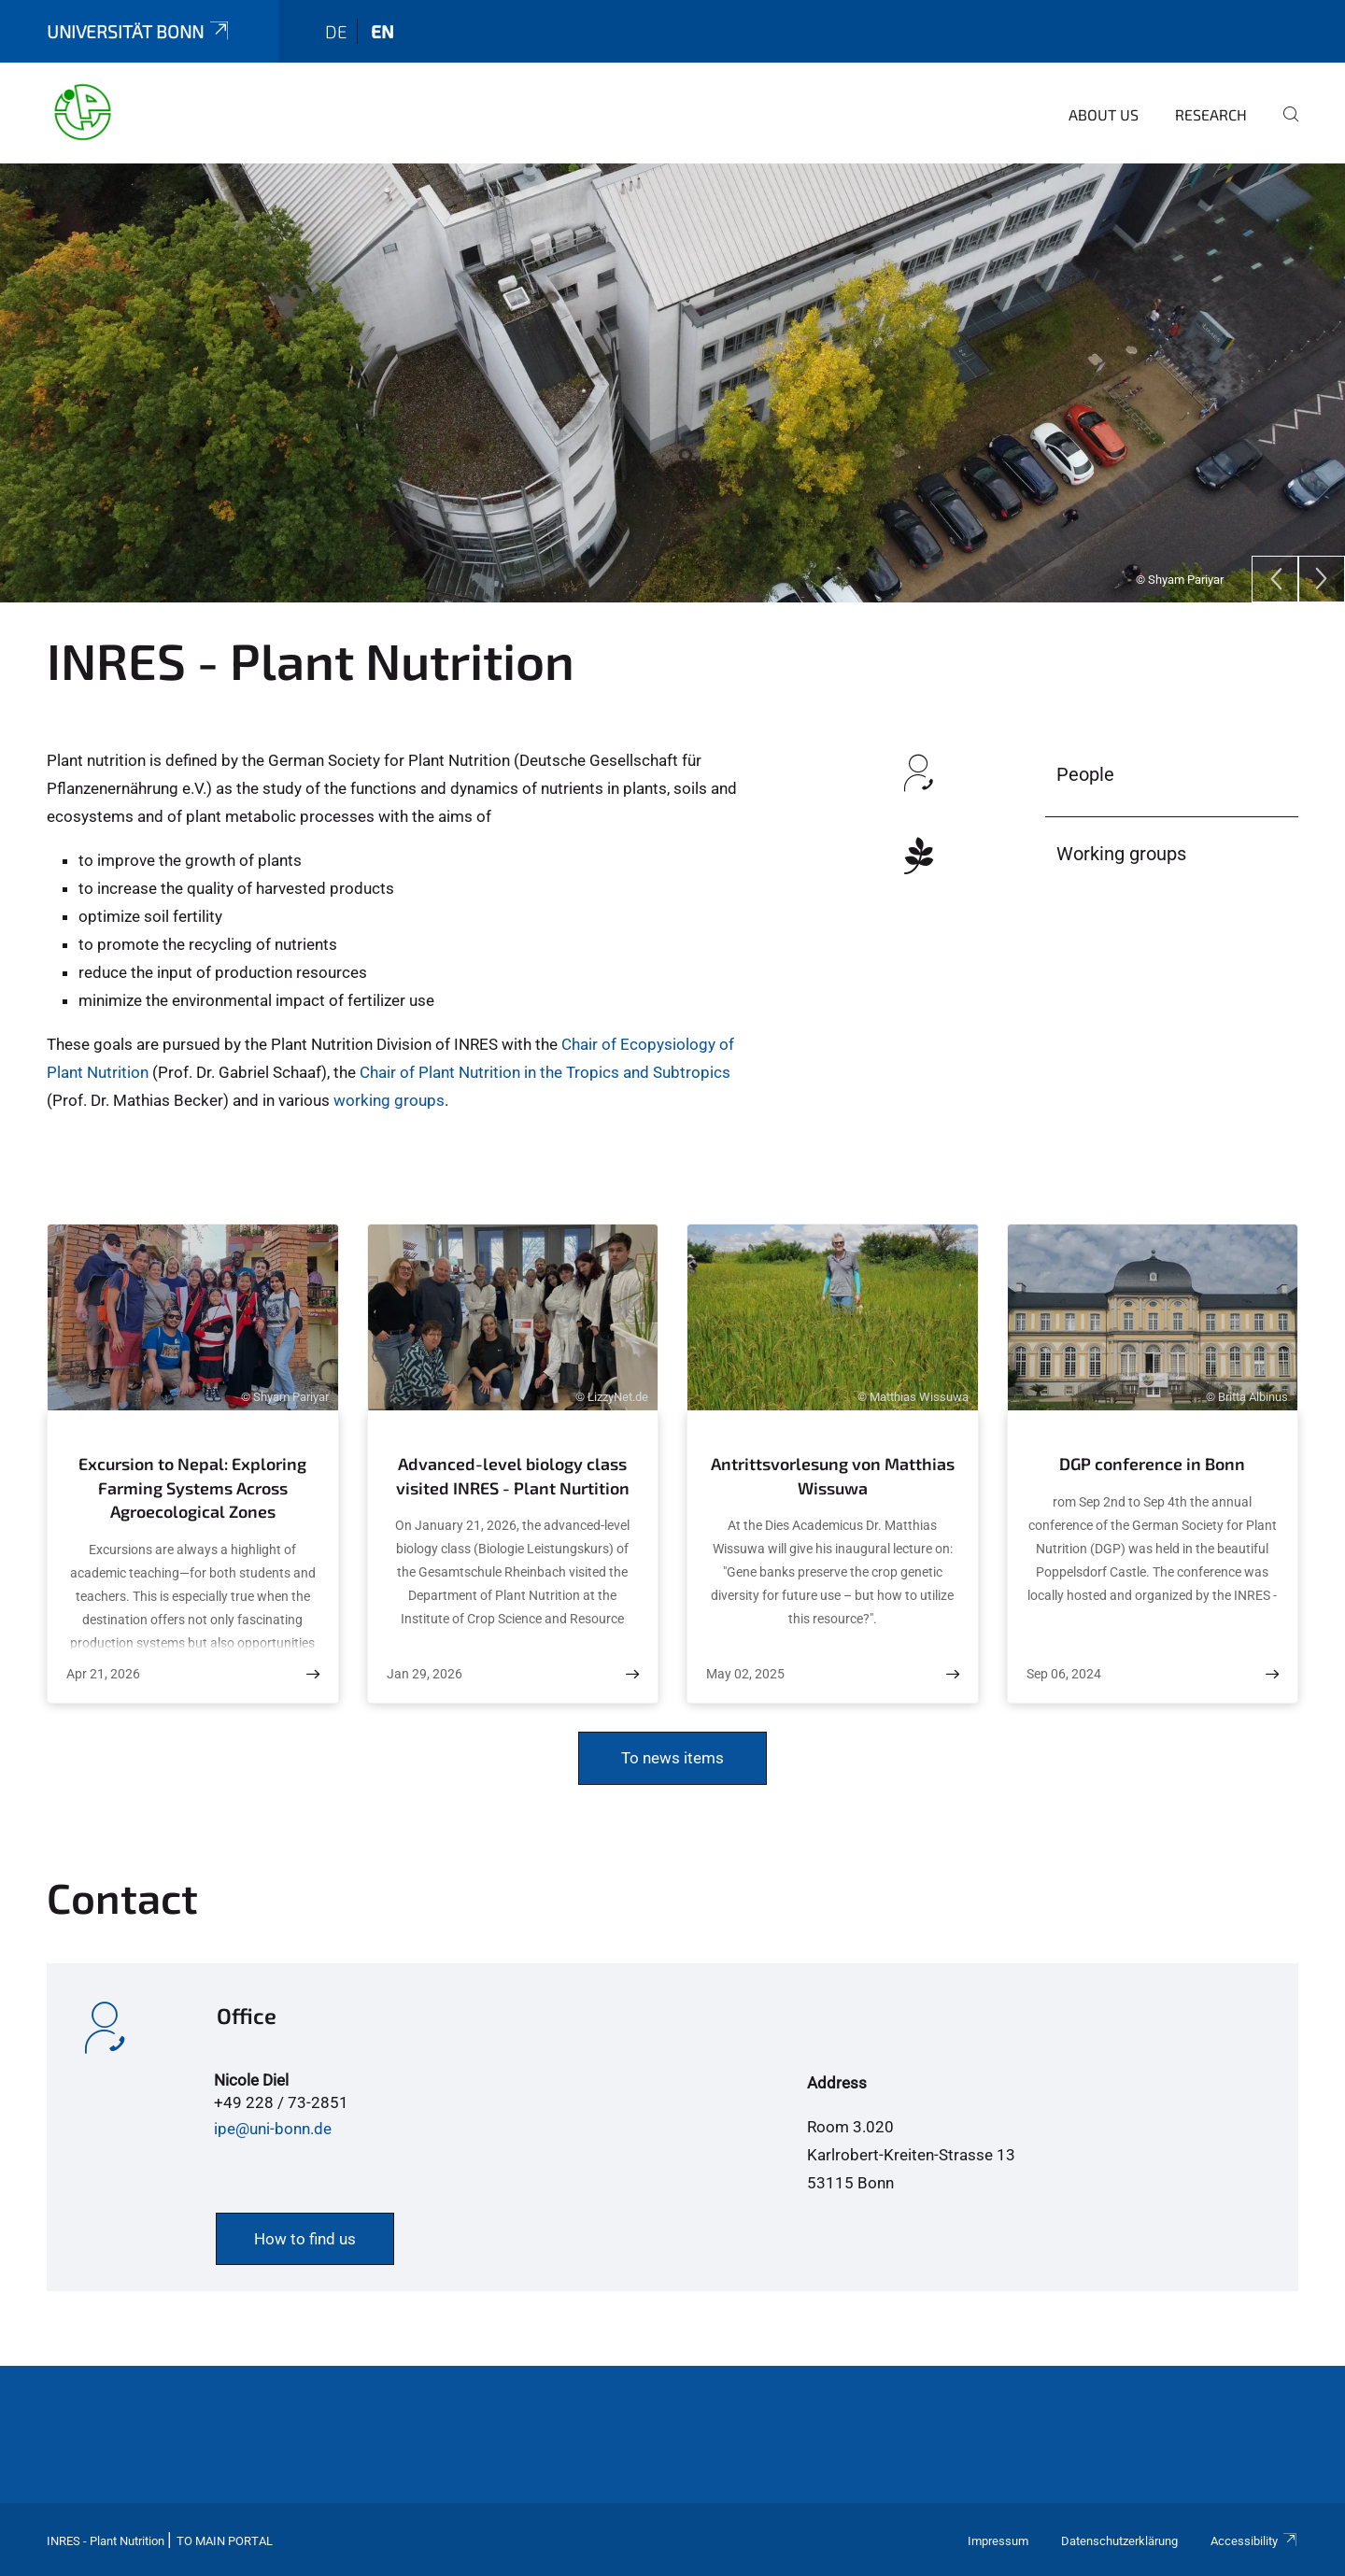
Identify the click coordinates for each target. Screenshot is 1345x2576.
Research (1211, 114)
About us (1104, 114)
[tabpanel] (672, 382)
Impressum (998, 2541)
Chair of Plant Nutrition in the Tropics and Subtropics (545, 1072)
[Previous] (1275, 579)
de (336, 31)
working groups (387, 1100)
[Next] (1321, 579)
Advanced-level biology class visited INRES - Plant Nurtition (513, 1475)
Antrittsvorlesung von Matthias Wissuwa (833, 1475)
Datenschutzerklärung (1119, 2541)
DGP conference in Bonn (1152, 1463)
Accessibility (1254, 2541)
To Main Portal (225, 2541)
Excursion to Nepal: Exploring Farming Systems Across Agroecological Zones (192, 1487)
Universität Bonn (139, 31)
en (382, 31)
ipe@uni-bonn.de (273, 2128)
